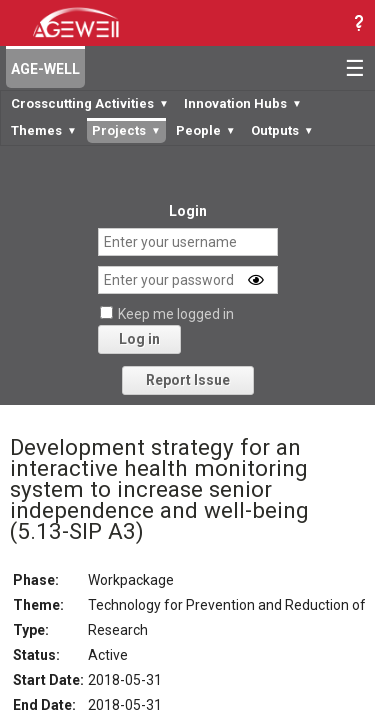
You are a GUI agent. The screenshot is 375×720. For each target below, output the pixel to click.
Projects (126, 130)
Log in (139, 339)
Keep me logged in (176, 314)
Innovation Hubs (243, 103)
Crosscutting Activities (90, 103)
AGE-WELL (45, 69)
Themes (44, 130)
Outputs (282, 130)
